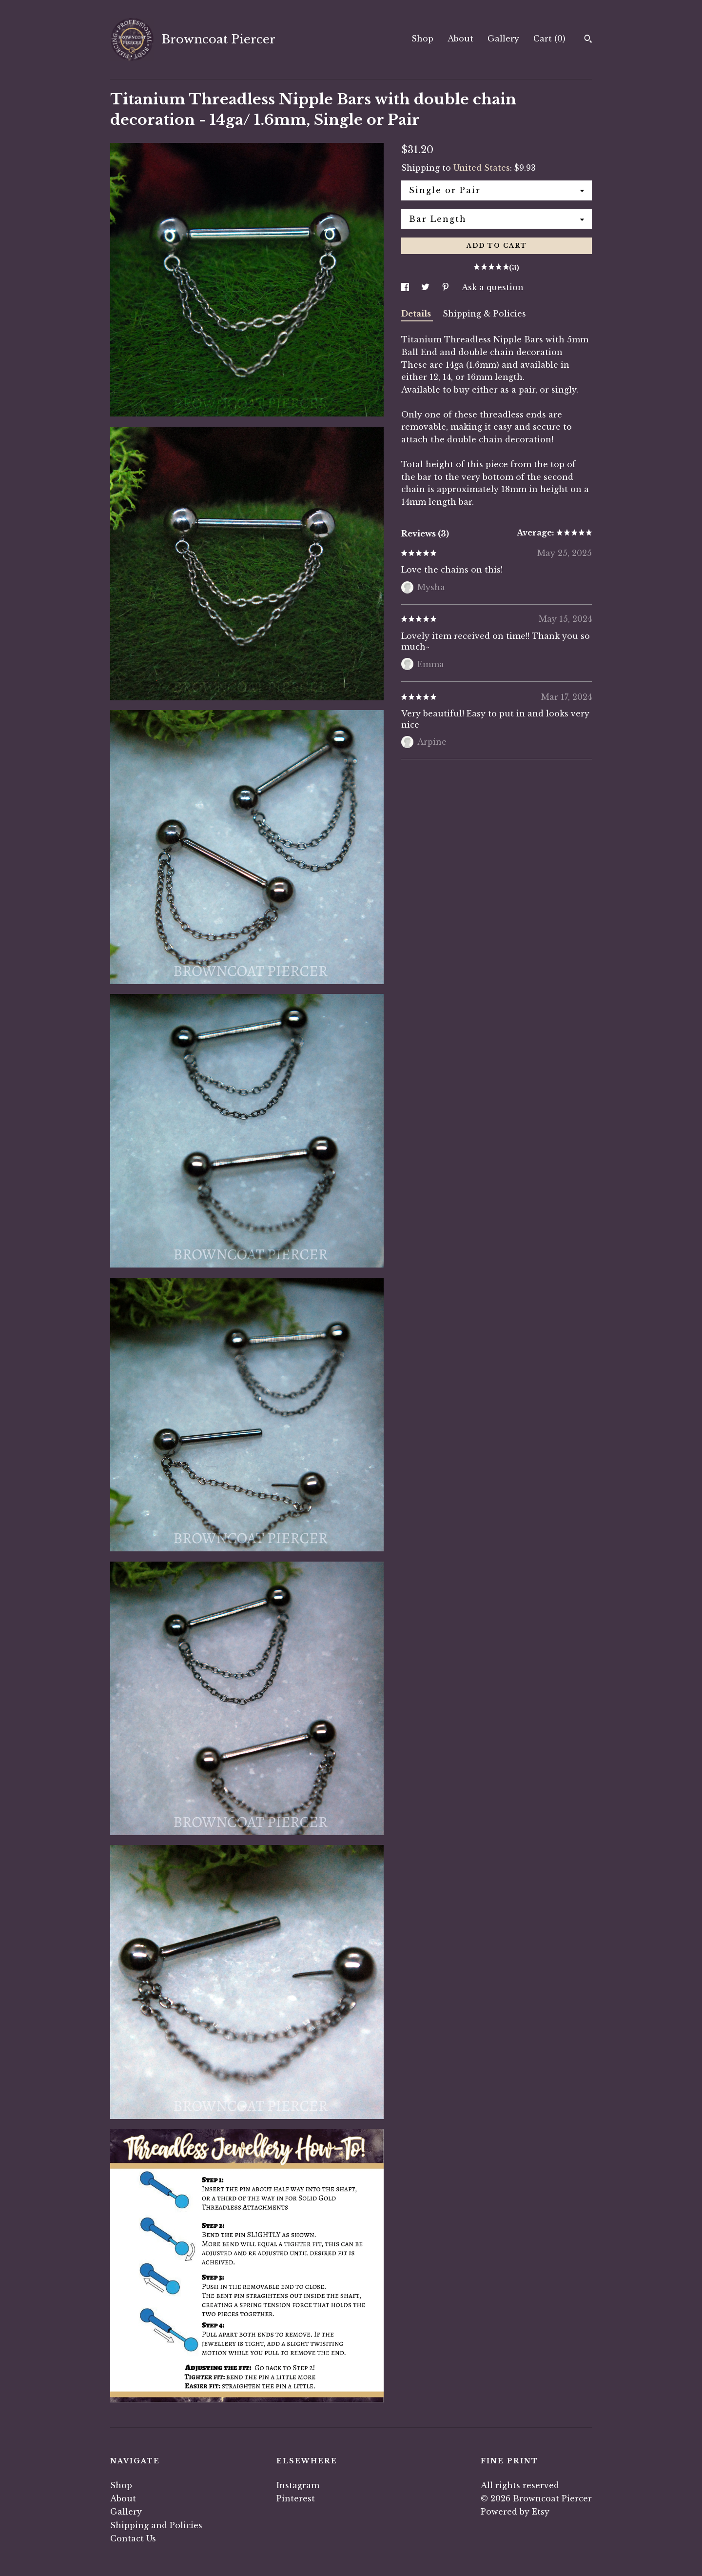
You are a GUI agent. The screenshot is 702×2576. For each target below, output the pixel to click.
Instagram (297, 2485)
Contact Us (133, 2538)
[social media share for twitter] (426, 287)
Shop (422, 38)
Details (417, 313)
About (460, 38)
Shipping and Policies (156, 2525)
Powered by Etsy (515, 2512)
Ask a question (493, 287)
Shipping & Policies (484, 313)
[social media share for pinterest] (447, 287)
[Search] (588, 40)
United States (481, 168)
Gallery (503, 38)
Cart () (549, 38)
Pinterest (295, 2498)
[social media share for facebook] (406, 287)
